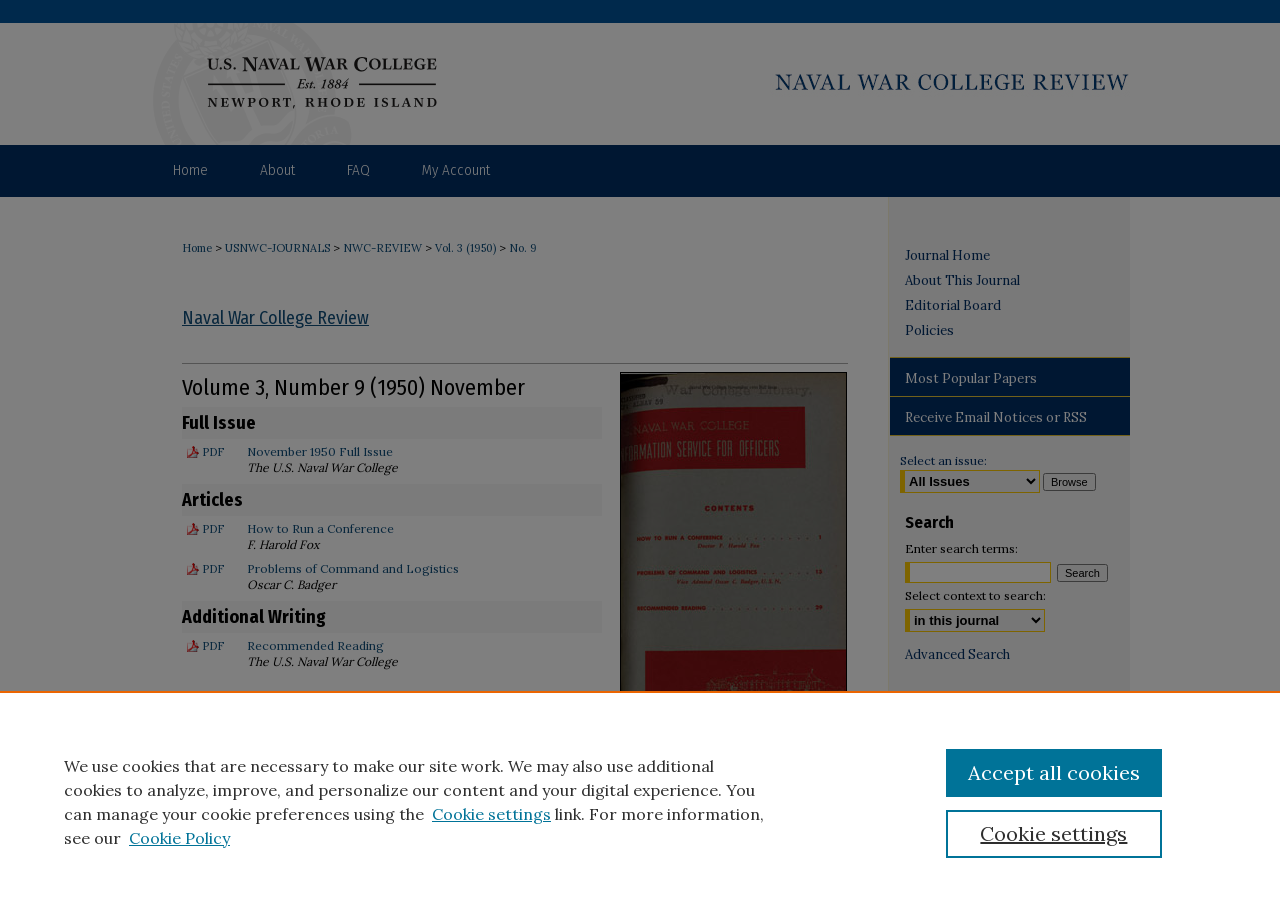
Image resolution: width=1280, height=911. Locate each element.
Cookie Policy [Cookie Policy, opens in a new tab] (179, 838)
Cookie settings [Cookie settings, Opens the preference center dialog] (1053, 833)
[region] (640, 801)
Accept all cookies (1054, 772)
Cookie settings (491, 814)
